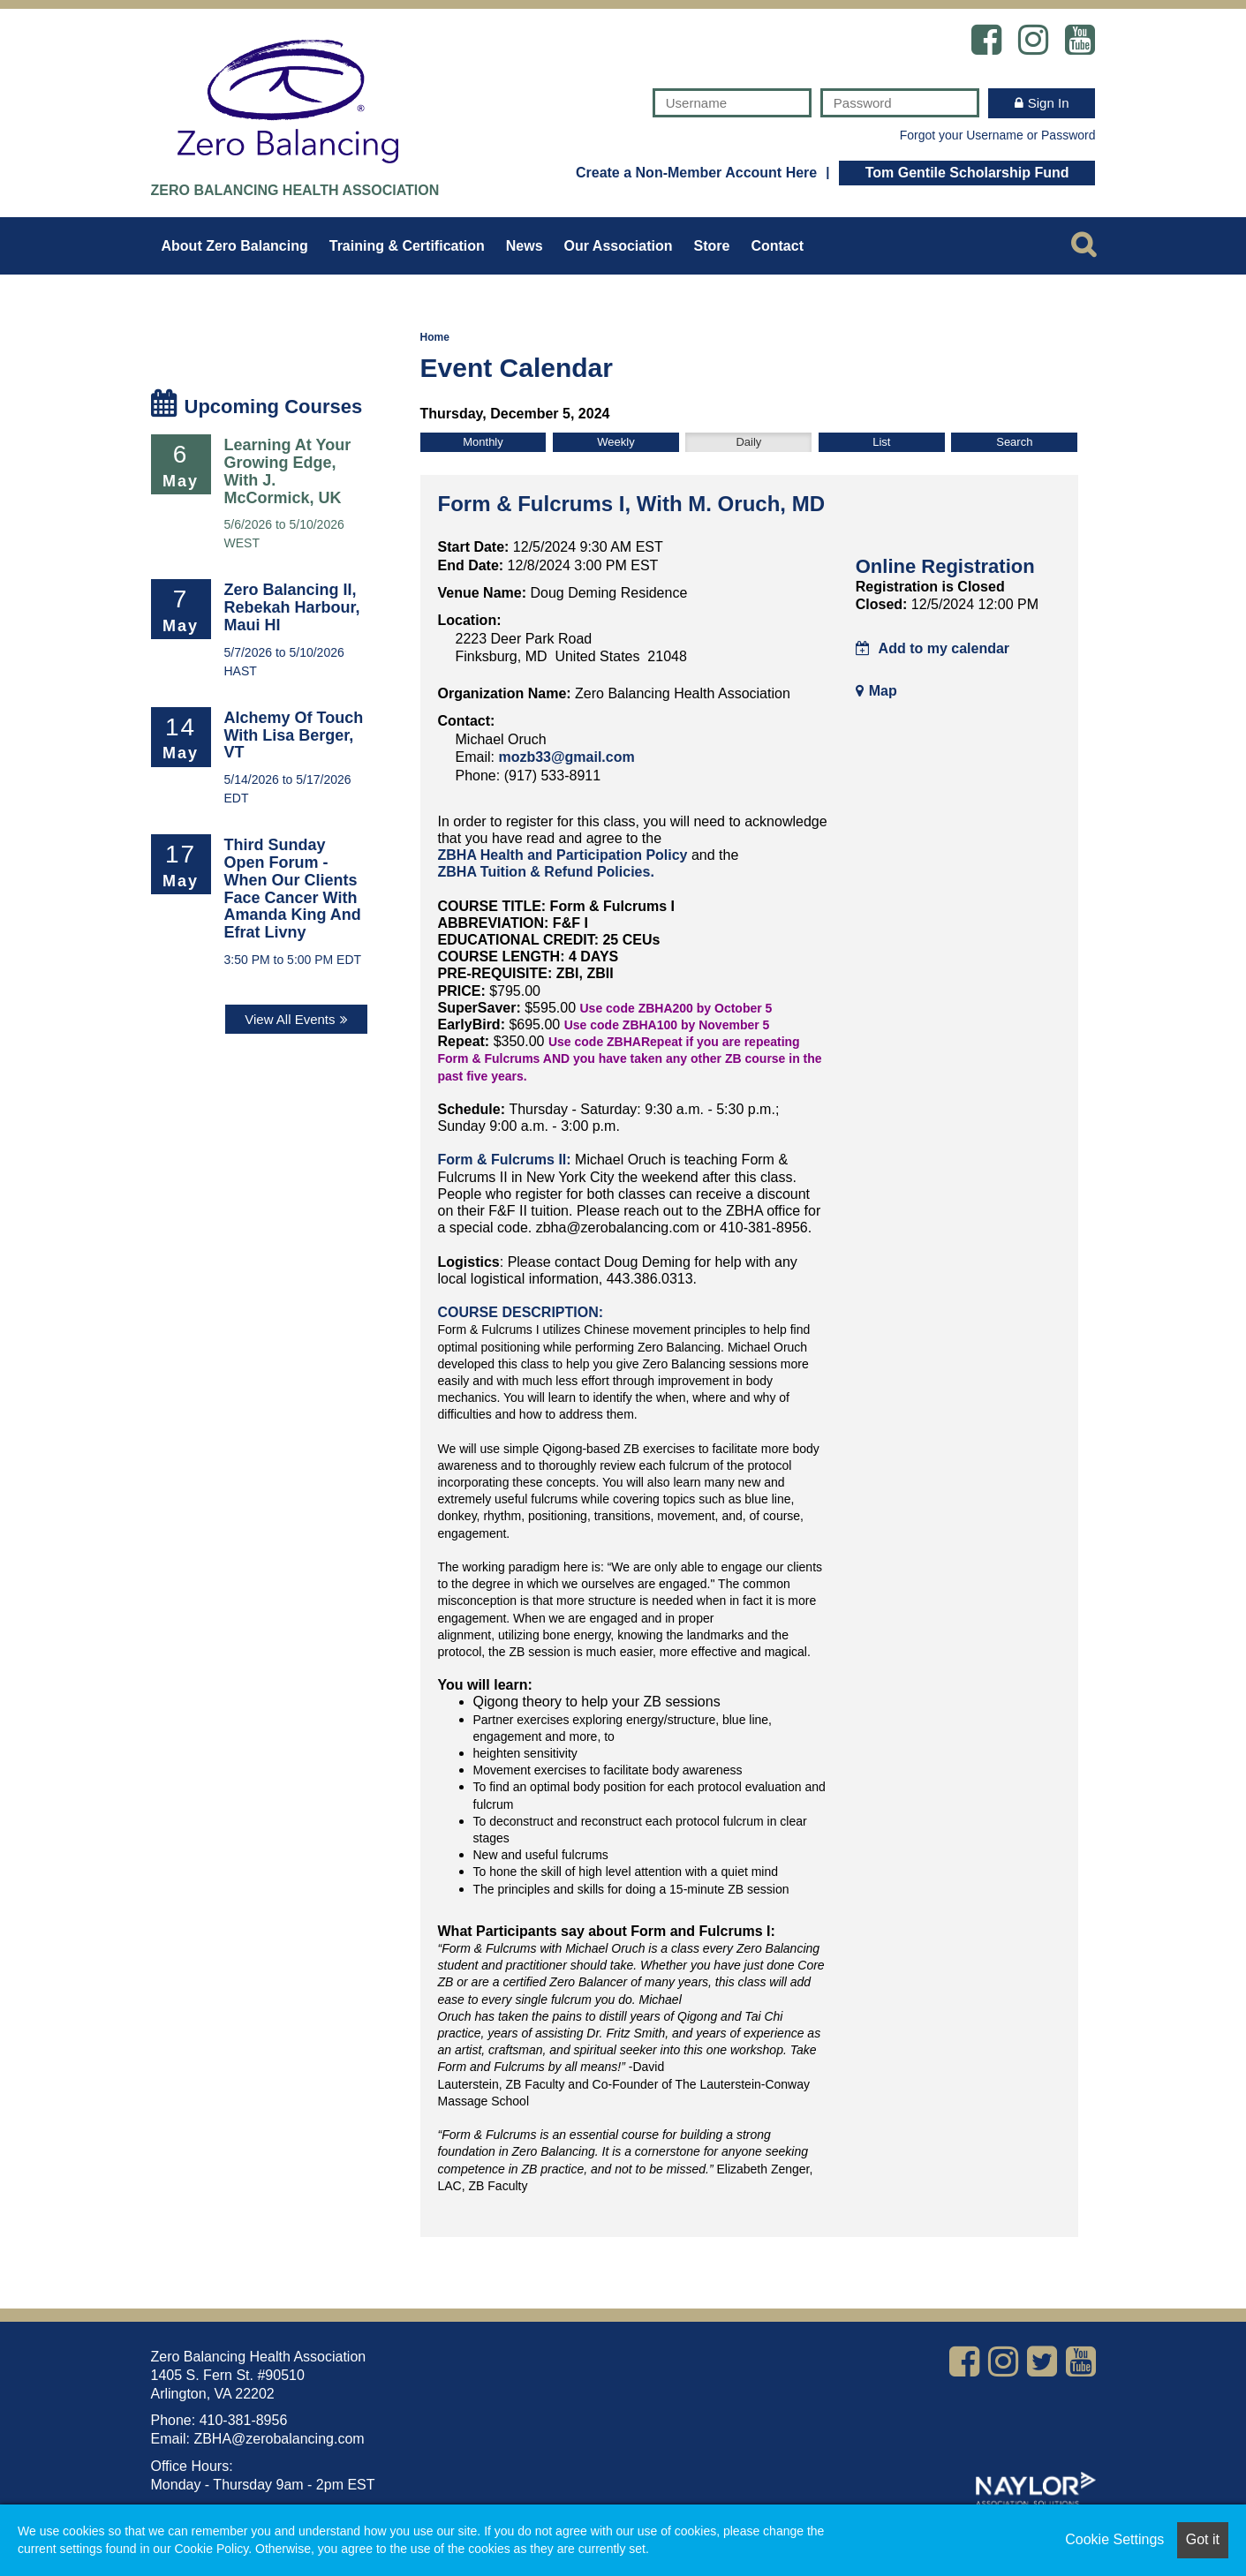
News (524, 245)
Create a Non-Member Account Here (696, 172)
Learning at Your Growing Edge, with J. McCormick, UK (287, 471)
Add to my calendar (932, 648)
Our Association (618, 245)
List (881, 441)
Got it (1203, 2539)
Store (712, 245)
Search (1014, 441)
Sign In (1048, 102)
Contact (777, 245)
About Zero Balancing (235, 245)
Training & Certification (407, 245)
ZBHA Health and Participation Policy (563, 854)
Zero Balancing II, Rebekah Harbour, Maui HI (292, 607)
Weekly (615, 441)
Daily (748, 441)
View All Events (290, 1019)
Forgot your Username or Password (998, 135)
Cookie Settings (1114, 2539)
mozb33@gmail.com (566, 757)
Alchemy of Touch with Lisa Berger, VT (294, 735)
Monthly (483, 441)
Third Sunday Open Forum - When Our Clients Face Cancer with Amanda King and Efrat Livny (292, 888)
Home (434, 337)
